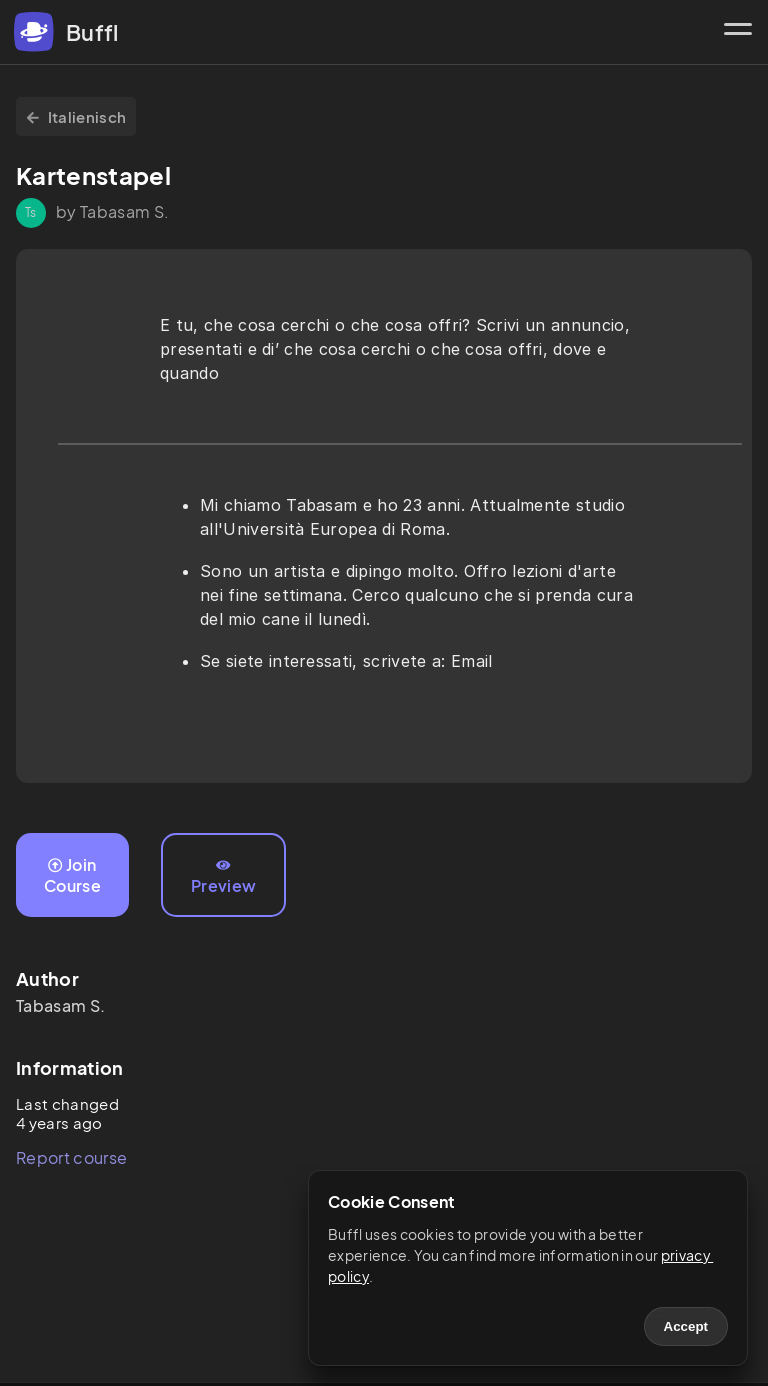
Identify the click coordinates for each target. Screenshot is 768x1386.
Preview (223, 877)
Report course (71, 1157)
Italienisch (76, 116)
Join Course (72, 875)
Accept (686, 1326)
